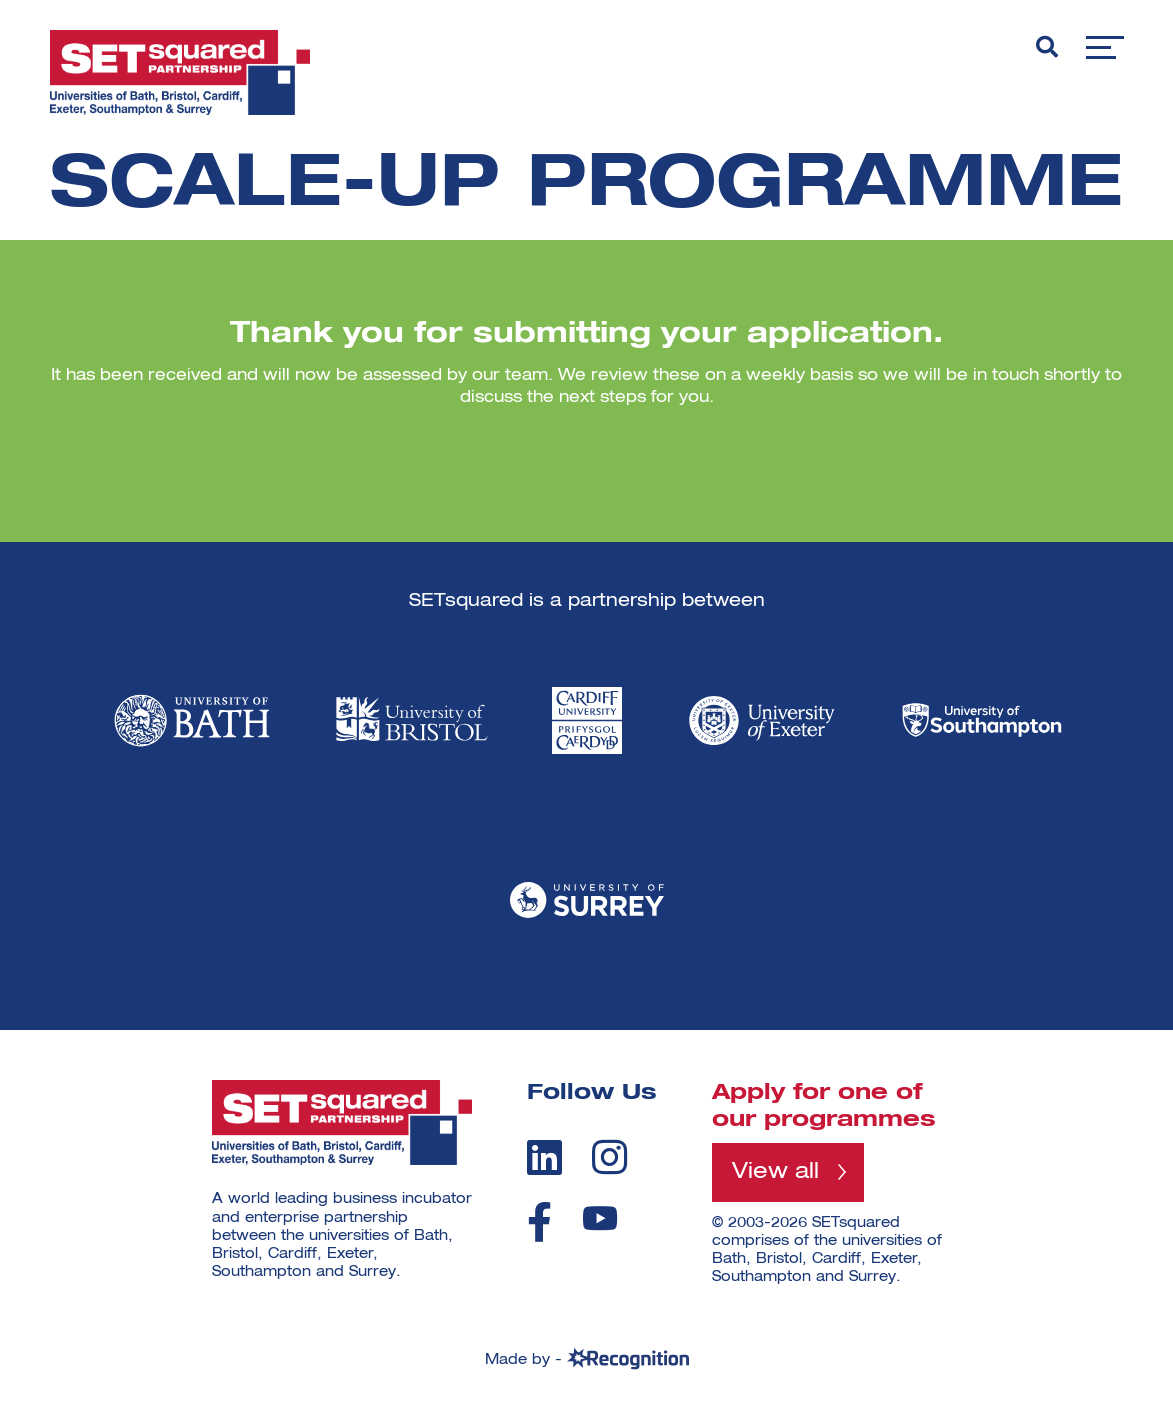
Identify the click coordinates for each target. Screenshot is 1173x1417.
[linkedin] (544, 1157)
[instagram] (609, 1157)
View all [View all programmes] (775, 1172)
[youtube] (600, 1218)
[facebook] (539, 1222)
